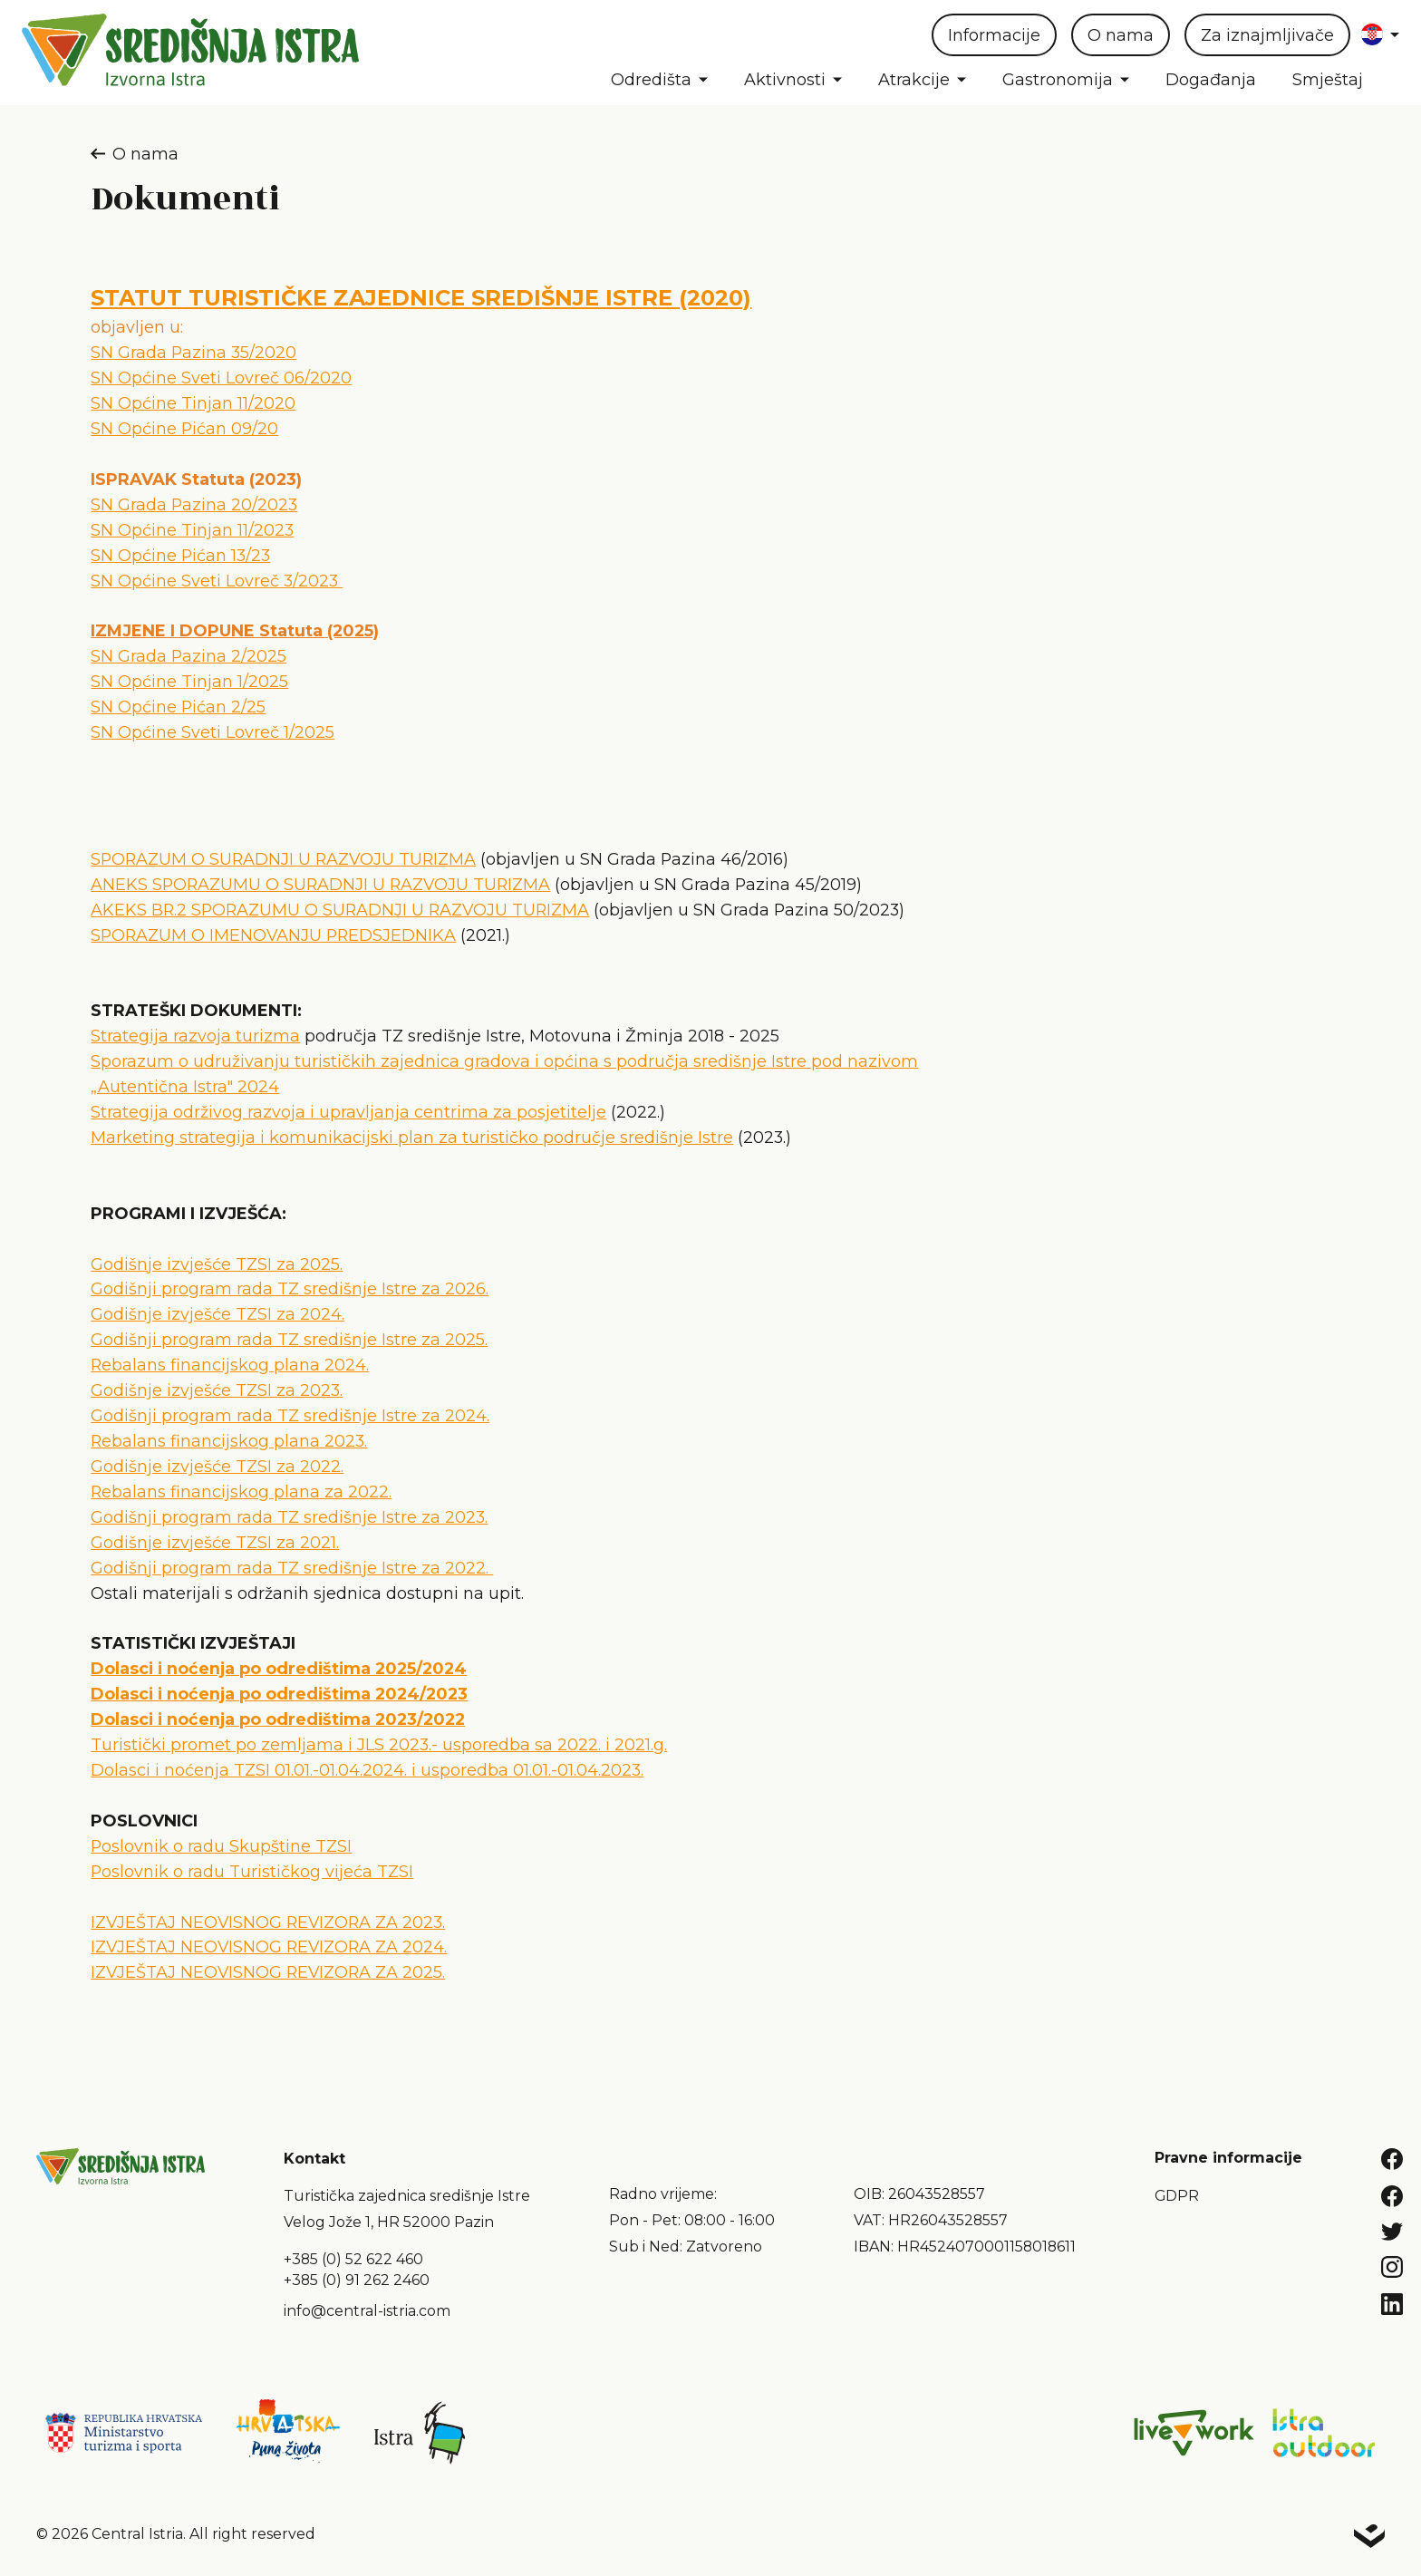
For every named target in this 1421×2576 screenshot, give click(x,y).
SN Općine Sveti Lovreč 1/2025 (212, 731)
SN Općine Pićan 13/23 (180, 555)
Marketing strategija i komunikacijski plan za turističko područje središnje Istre (412, 1137)
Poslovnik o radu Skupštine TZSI (221, 1845)
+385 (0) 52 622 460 (353, 2259)
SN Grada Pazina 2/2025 (188, 655)
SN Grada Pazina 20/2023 (194, 504)
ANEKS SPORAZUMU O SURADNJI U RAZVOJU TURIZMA (320, 884)
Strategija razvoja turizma (195, 1035)
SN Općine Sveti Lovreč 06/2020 (221, 377)
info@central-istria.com (367, 2310)
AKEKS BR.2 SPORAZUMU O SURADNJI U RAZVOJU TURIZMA (340, 909)
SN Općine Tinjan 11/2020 (193, 402)
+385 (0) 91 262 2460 (357, 2280)
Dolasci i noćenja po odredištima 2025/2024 (279, 1668)
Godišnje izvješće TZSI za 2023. (217, 1389)
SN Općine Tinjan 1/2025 (189, 681)
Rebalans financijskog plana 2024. (230, 1364)
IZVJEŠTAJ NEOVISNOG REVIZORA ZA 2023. (268, 1922)
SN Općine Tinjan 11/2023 (192, 529)
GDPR (1177, 2195)
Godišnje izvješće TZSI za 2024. (217, 1313)
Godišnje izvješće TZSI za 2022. (217, 1466)
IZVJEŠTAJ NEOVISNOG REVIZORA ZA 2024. (269, 1946)
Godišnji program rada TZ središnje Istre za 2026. (289, 1288)
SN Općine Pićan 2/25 (178, 706)
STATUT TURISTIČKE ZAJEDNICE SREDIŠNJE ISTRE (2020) (421, 298)
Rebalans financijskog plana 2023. (229, 1440)
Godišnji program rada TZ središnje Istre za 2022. (292, 1567)
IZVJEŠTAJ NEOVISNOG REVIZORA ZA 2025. (268, 1971)
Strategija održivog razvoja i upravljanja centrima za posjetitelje (348, 1111)
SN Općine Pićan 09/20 (184, 428)
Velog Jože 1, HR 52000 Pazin (389, 2222)
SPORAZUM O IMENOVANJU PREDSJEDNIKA (273, 934)
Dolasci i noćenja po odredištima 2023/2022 (278, 1719)
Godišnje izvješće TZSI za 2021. (215, 1542)
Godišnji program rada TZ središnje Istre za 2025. (289, 1339)
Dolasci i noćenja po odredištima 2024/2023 (279, 1693)
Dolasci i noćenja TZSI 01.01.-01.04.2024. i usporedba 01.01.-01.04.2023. (367, 1769)
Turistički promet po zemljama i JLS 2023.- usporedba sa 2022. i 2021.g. (379, 1744)
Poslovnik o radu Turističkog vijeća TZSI (252, 1871)
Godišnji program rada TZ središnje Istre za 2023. (289, 1516)
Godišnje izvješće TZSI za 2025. (217, 1263)
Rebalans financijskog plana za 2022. (241, 1491)
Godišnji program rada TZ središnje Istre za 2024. (290, 1415)
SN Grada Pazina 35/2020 (193, 352)
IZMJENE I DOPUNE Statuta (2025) (235, 630)
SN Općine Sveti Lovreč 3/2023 (217, 580)
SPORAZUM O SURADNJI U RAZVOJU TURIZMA (283, 858)
